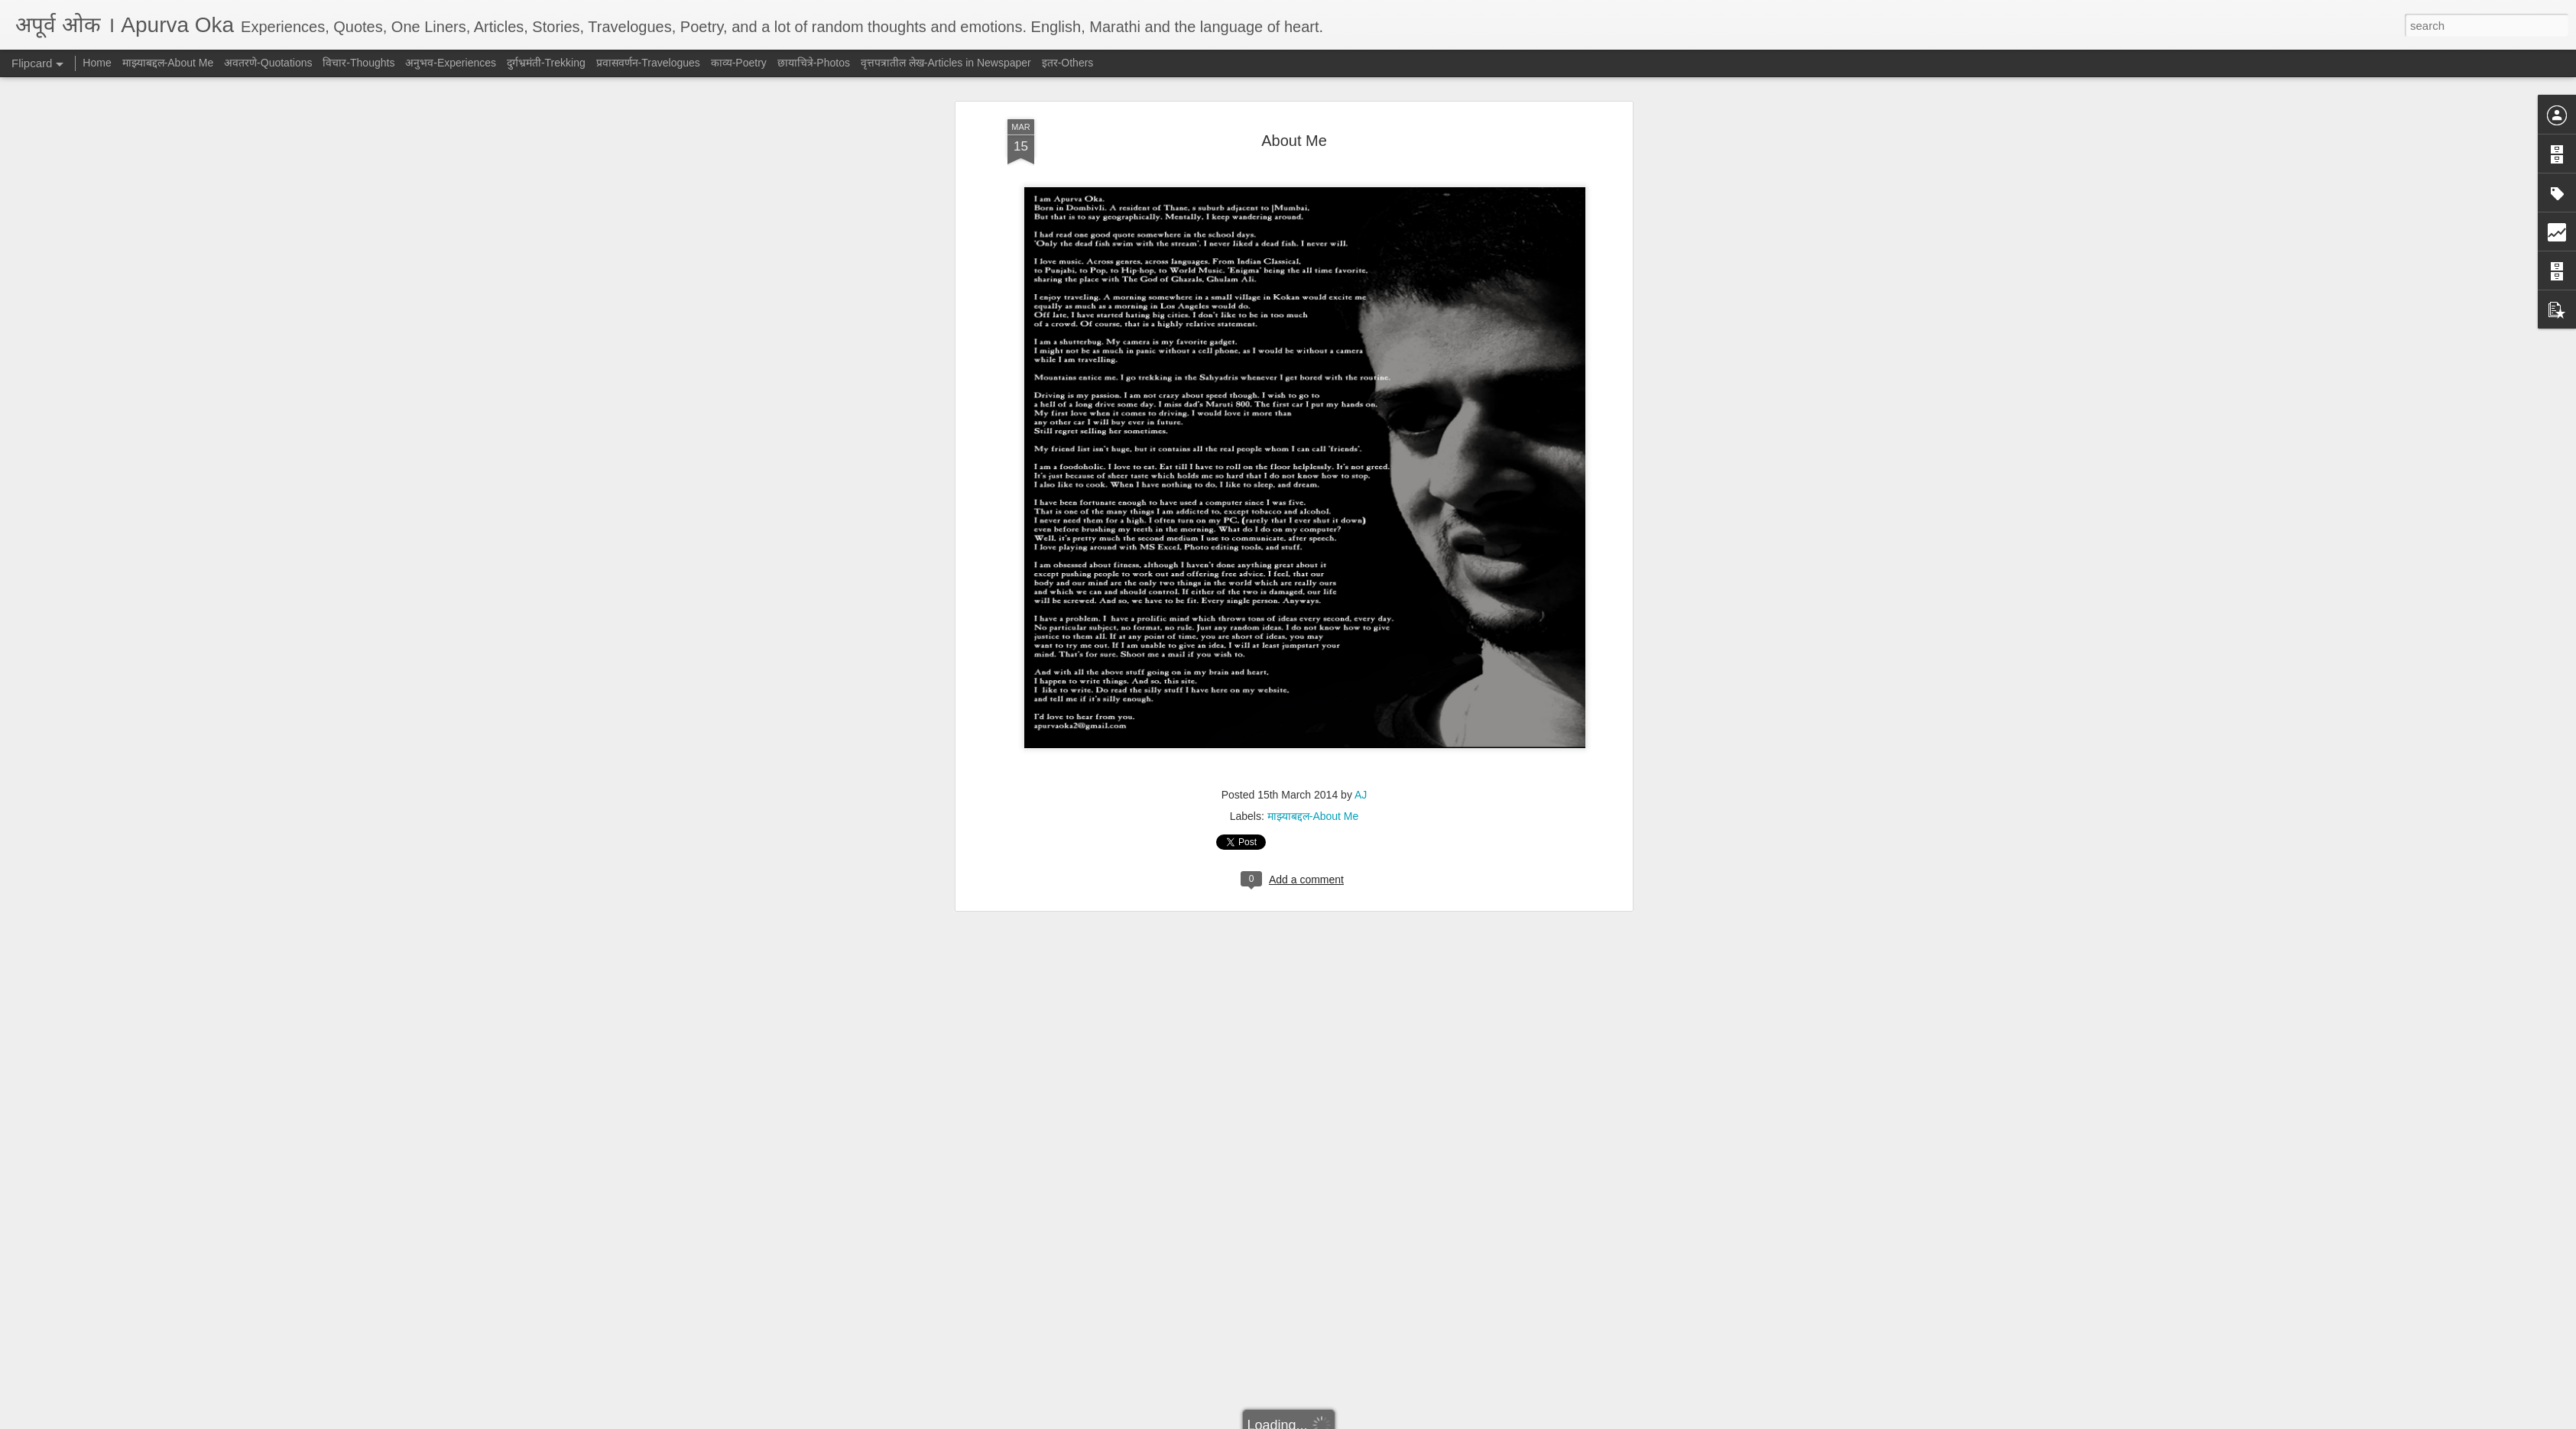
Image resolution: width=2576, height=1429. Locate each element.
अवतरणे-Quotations (268, 63)
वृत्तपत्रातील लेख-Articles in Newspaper (946, 63)
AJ (1361, 365)
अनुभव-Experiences (450, 63)
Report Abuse (1380, 1420)
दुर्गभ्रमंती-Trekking (546, 63)
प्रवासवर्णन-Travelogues (648, 63)
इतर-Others (1068, 63)
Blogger (1336, 1420)
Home (97, 63)
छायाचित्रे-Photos (813, 63)
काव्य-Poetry (739, 63)
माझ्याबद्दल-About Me (1313, 387)
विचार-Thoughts (358, 63)
